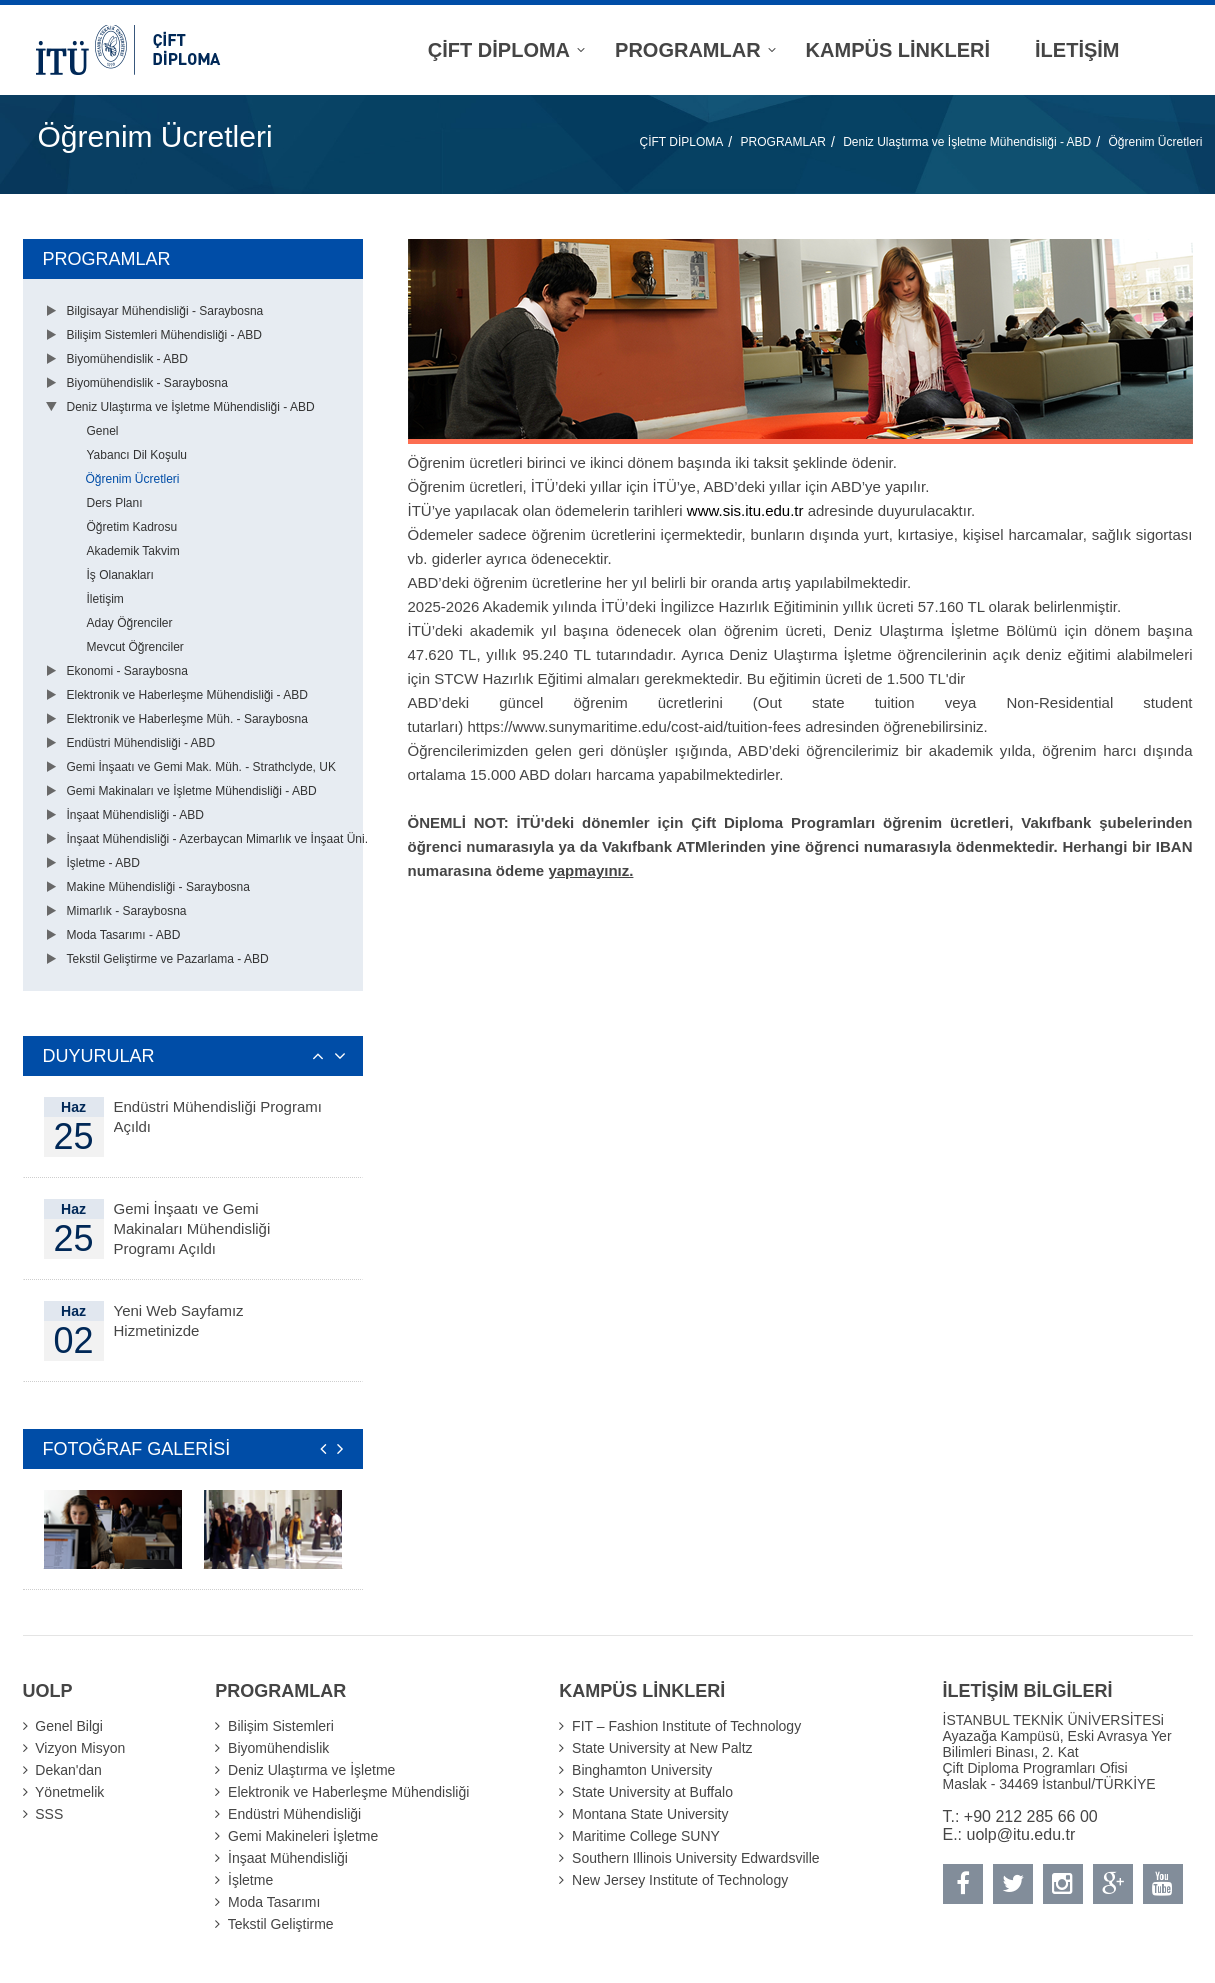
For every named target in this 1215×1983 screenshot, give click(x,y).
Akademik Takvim (133, 551)
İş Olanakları (120, 575)
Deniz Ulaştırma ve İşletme (311, 1770)
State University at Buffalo (652, 1792)
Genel (103, 431)
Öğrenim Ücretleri (1155, 142)
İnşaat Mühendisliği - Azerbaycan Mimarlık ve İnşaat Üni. (217, 839)
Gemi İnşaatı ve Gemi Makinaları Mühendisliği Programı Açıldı (192, 1228)
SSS (49, 1814)
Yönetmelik (69, 1792)
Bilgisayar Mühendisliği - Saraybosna (165, 311)
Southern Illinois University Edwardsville (695, 1858)
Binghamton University (642, 1770)
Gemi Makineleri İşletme (303, 1836)
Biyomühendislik (278, 1748)
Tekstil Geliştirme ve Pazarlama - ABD (168, 959)
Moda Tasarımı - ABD (124, 935)
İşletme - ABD (103, 863)
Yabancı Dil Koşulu (137, 455)
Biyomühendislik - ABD (127, 359)
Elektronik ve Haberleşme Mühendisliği (348, 1792)
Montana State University (650, 1814)
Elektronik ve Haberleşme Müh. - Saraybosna (187, 719)
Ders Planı (115, 503)
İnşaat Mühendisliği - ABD (135, 815)
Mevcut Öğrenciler (135, 647)
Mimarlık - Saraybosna (127, 911)
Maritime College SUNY (646, 1836)
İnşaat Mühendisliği (288, 1858)
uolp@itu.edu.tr (1021, 1834)
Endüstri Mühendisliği (294, 1814)
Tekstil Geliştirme (281, 1924)
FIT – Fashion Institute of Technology (686, 1726)
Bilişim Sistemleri (281, 1726)
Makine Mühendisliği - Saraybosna (158, 887)
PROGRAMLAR (783, 142)
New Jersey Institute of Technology (680, 1880)
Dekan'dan (68, 1770)
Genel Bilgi (69, 1726)
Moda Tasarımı (274, 1902)
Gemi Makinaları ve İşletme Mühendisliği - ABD (192, 791)
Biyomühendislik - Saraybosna (147, 383)
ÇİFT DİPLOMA (682, 142)
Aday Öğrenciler (130, 623)
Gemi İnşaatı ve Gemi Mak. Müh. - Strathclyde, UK (201, 767)
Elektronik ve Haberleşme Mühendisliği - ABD (187, 695)
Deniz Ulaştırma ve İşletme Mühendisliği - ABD (967, 142)
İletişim (105, 599)
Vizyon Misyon (80, 1748)
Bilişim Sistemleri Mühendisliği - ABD (164, 335)
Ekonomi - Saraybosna (127, 671)
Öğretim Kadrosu (132, 527)
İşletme (250, 1880)
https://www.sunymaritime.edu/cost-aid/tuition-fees (634, 726)
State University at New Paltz (662, 1748)
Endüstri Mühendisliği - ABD (141, 743)
